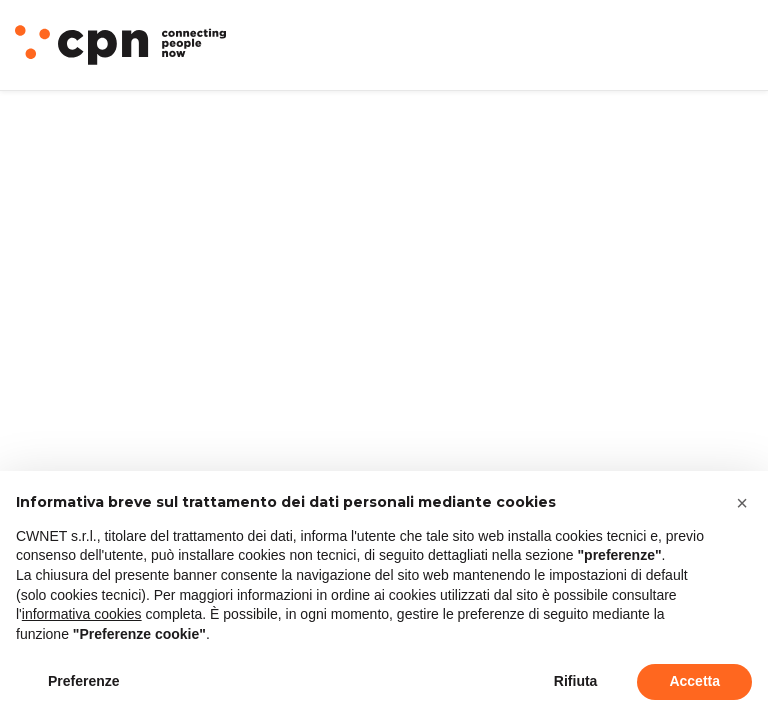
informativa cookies (82, 614)
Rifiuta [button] (576, 681)
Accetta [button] (694, 681)
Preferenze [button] (84, 681)
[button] (742, 503)
